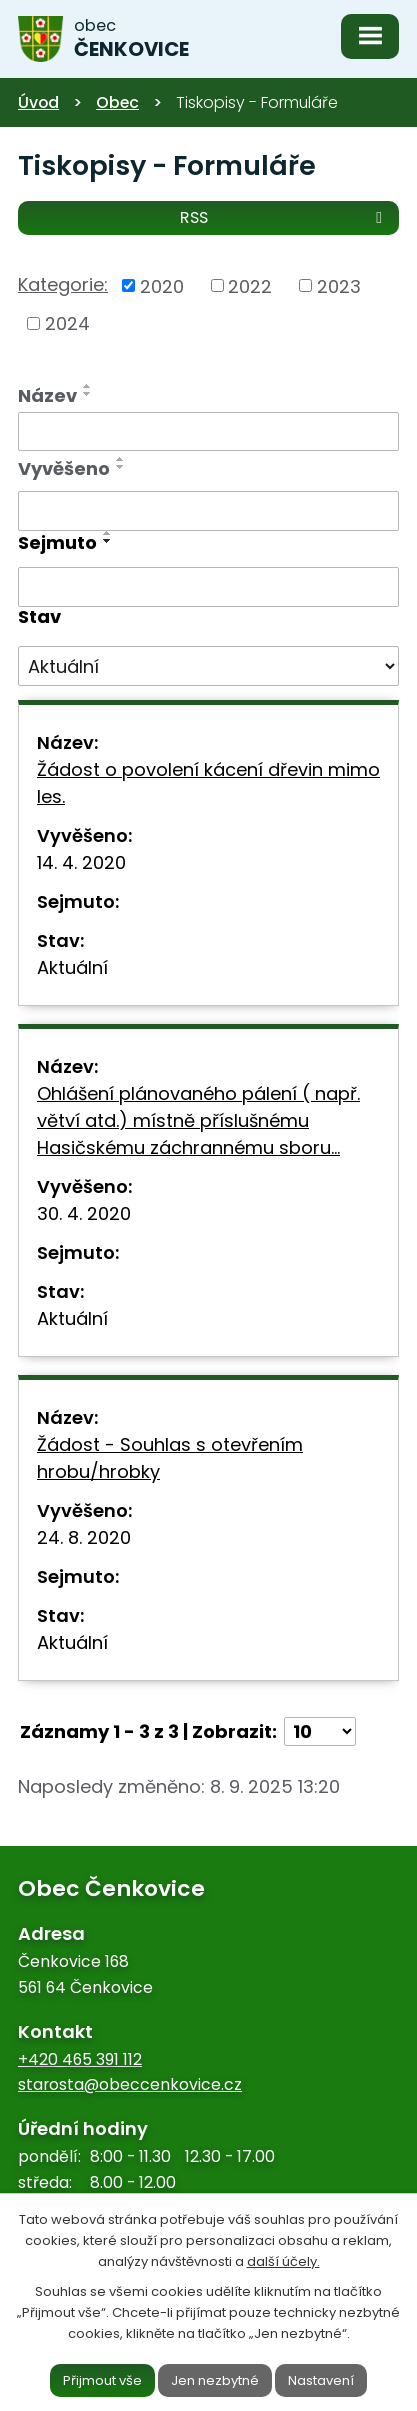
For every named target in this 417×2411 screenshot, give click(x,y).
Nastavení (321, 2379)
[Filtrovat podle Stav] (208, 666)
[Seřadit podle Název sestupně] (88, 394)
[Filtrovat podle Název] (208, 432)
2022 (250, 285)
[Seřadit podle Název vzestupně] (88, 386)
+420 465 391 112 (80, 2059)
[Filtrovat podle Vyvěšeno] (208, 511)
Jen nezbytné (215, 2379)
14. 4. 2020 (81, 862)
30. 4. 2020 (84, 1213)
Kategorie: (63, 284)
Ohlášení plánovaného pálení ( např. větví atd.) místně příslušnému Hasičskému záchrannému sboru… (198, 1120)
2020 (162, 285)
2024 (67, 323)
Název (47, 395)
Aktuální (72, 967)
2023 (339, 285)
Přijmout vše (102, 2379)
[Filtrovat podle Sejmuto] (208, 587)
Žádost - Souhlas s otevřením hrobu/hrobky (170, 1458)
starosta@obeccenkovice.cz (130, 2084)
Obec (117, 102)
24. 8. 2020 (84, 1537)
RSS (284, 216)
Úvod (38, 102)
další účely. (283, 2260)
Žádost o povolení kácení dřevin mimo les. (208, 783)
